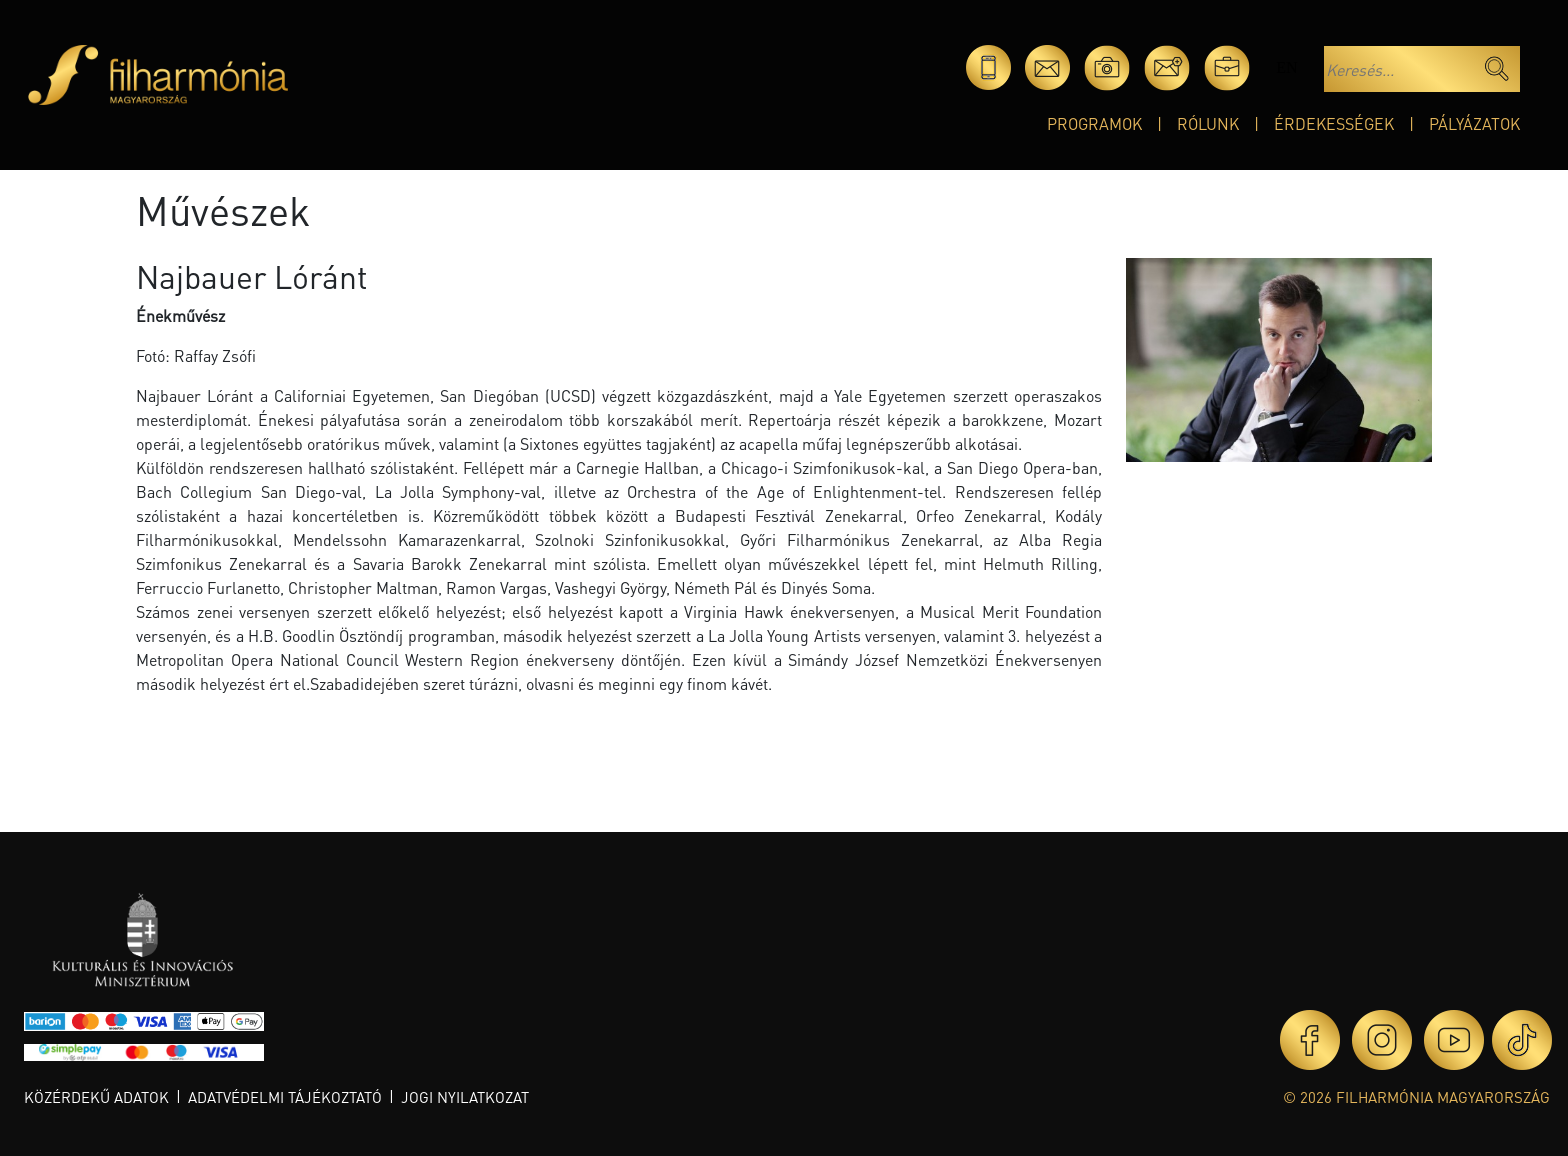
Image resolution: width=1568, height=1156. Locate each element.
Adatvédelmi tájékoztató (285, 1097)
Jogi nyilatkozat (465, 1097)
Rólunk (1208, 123)
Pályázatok (1474, 123)
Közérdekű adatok (96, 1097)
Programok (1094, 123)
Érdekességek (1334, 123)
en (1286, 67)
